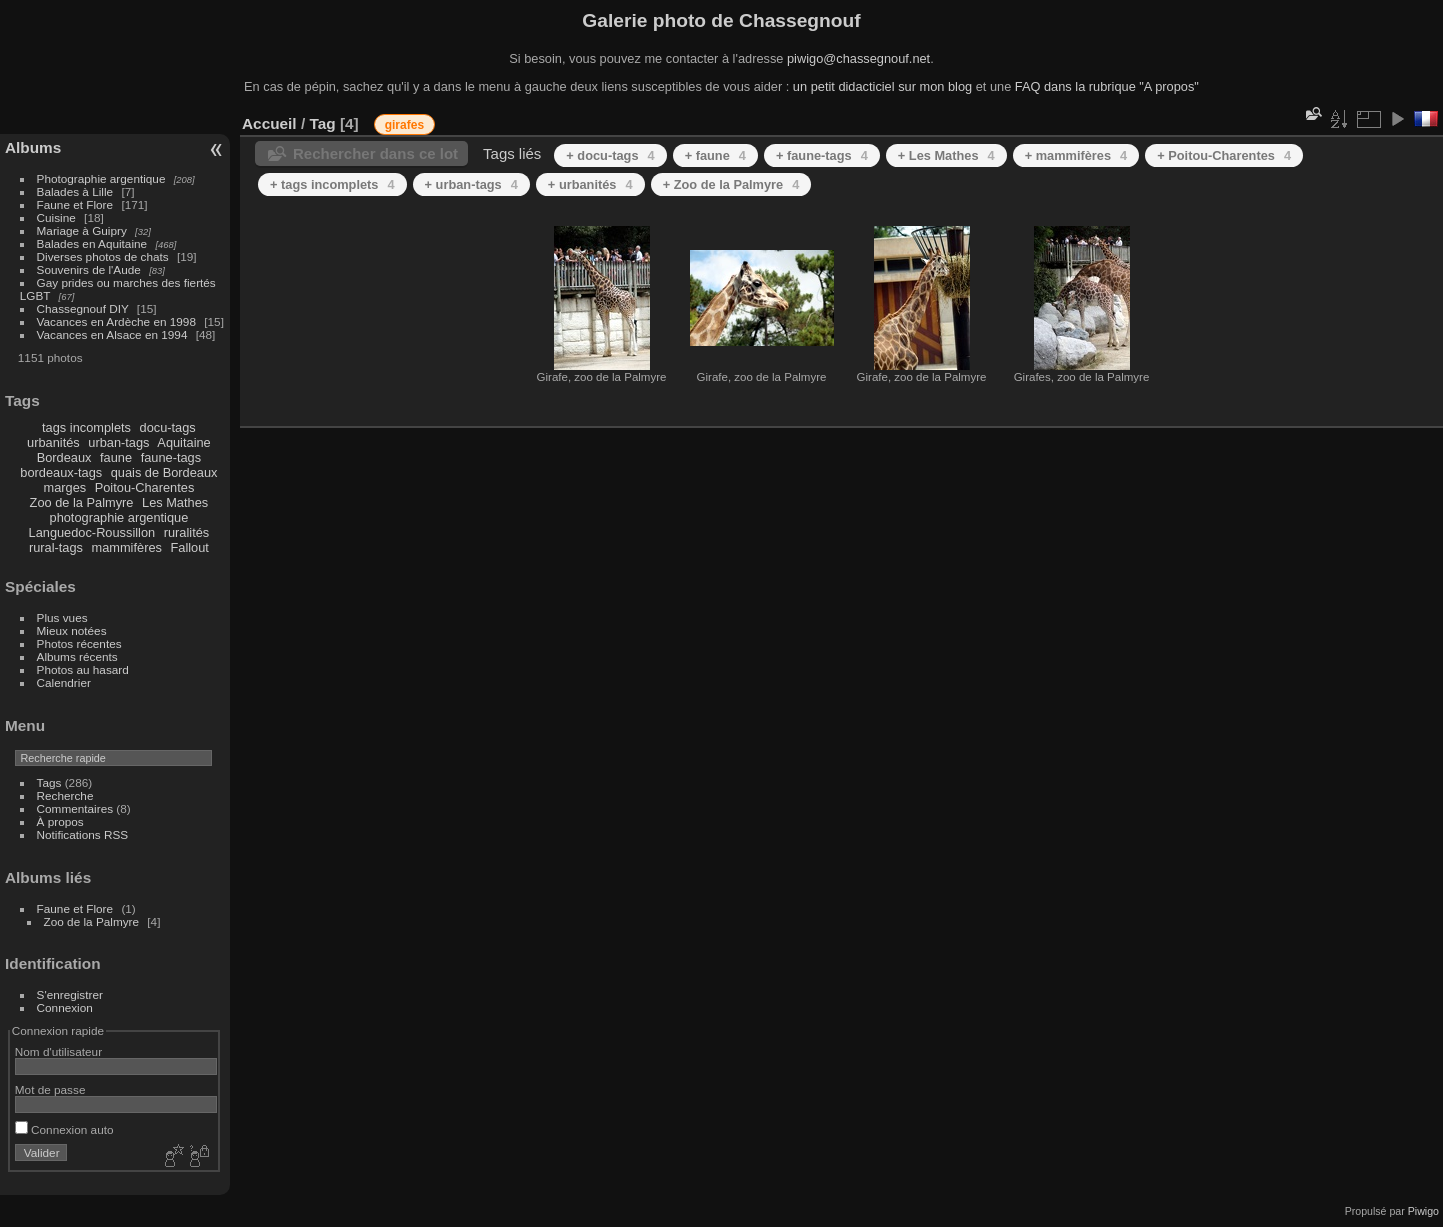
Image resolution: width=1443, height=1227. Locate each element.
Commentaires (75, 808)
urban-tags (118, 442)
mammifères (127, 547)
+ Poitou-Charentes (1224, 155)
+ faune (715, 155)
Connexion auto (64, 1129)
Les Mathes (175, 502)
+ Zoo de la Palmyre (731, 184)
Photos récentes (79, 643)
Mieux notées (72, 630)
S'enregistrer (70, 994)
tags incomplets (86, 427)
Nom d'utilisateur (58, 1051)
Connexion (65, 1007)
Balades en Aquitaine (92, 243)
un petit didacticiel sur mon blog (882, 86)
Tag (322, 123)
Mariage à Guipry (82, 230)
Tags (49, 782)
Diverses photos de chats (103, 256)
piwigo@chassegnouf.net (858, 58)
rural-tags (56, 547)
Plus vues (62, 617)
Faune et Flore (75, 204)
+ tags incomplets (332, 184)
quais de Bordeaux (164, 472)
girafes (404, 125)
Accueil (269, 123)
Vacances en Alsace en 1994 (112, 334)
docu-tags (168, 427)
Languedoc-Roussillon (92, 532)
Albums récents (77, 656)
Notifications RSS (83, 834)
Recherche (65, 795)
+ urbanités (590, 184)
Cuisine (56, 217)
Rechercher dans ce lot (375, 153)
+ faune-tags (822, 155)
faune (116, 457)
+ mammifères (1076, 155)
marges (64, 487)
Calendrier (64, 682)
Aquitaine (183, 442)
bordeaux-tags (61, 472)
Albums (33, 147)
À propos (60, 821)
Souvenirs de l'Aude (89, 269)
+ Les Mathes (946, 155)
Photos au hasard (83, 669)
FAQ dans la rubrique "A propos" (1107, 86)
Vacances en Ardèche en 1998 (116, 321)
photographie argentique (119, 517)
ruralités (187, 532)
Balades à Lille (75, 191)
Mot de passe (50, 1089)
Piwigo (1423, 1211)
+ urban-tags (471, 184)
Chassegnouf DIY (83, 308)
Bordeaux (64, 457)
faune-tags (171, 457)
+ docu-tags (610, 155)
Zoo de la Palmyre (82, 502)
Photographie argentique (101, 178)
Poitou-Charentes (145, 487)
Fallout (189, 547)
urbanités (53, 442)
